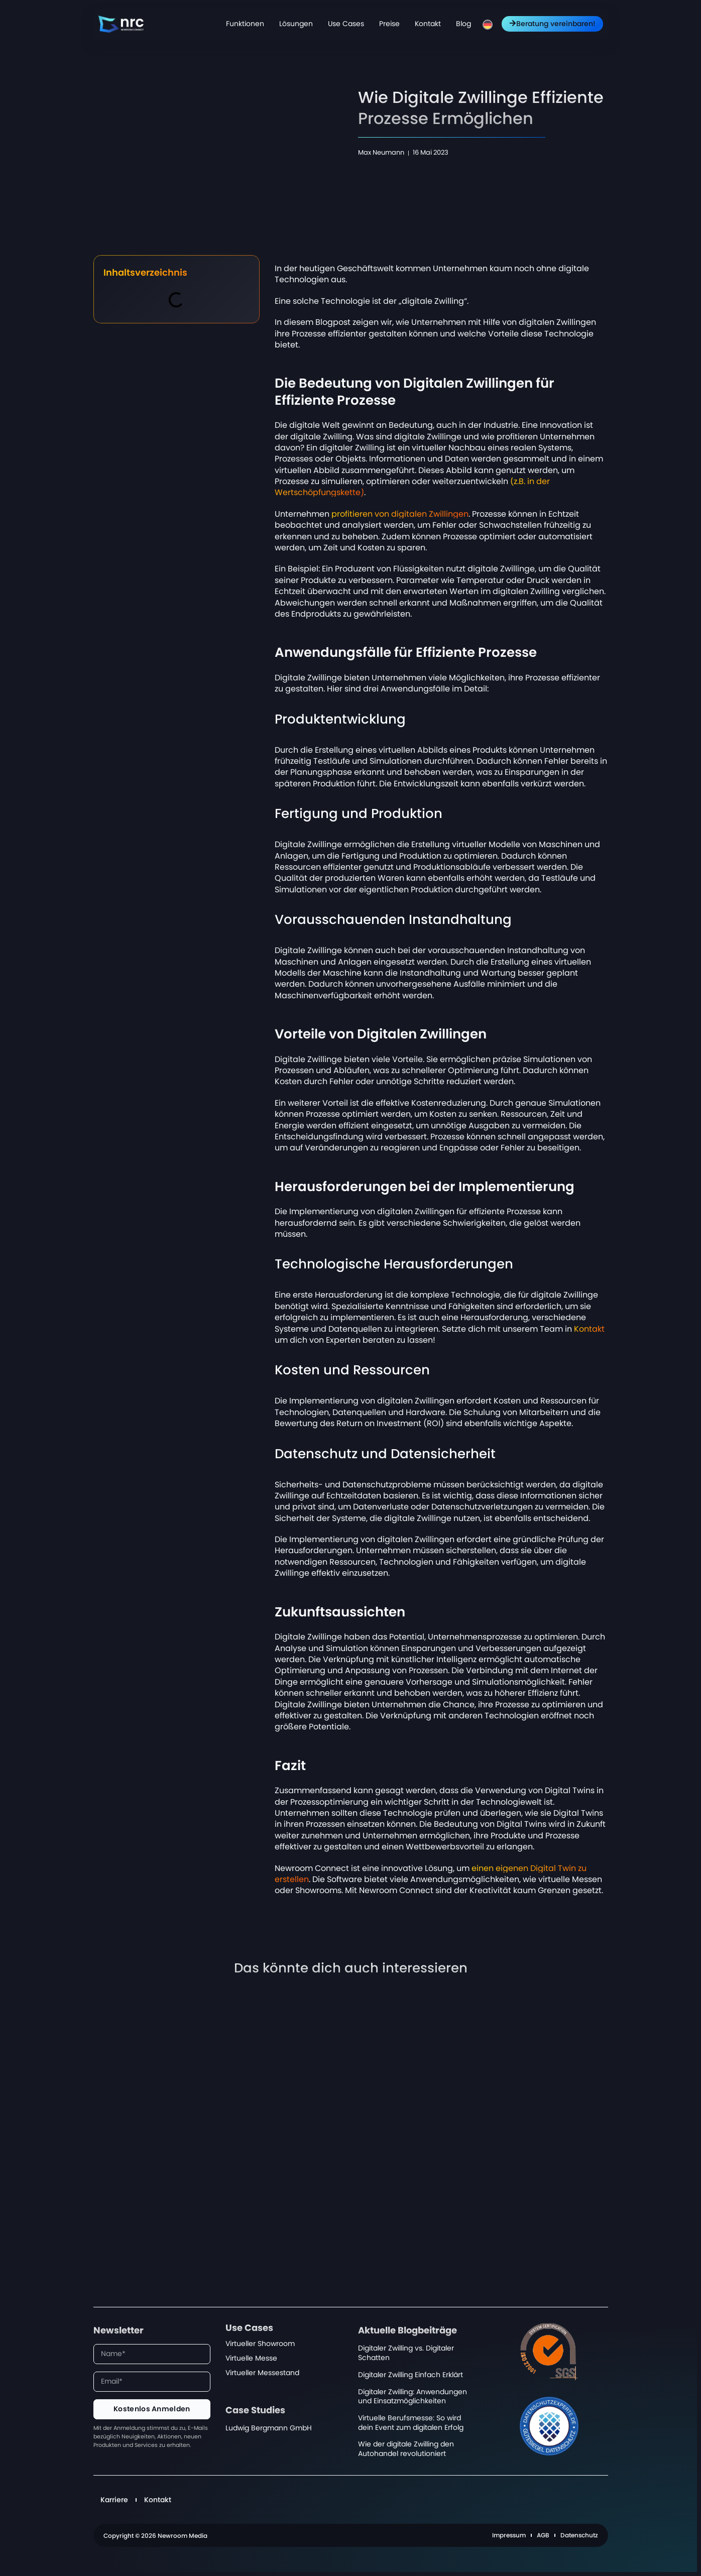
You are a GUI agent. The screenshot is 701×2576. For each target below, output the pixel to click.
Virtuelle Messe (251, 2358)
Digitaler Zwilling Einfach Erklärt (410, 2375)
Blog (463, 24)
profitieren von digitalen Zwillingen (400, 514)
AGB (543, 2535)
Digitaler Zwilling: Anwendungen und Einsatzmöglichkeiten (412, 2396)
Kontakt (428, 24)
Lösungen (296, 24)
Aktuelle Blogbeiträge (407, 2330)
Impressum (509, 2535)
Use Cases (346, 24)
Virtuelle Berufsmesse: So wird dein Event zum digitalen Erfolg (410, 2422)
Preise (389, 24)
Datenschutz (579, 2535)
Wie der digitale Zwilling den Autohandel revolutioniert (406, 2448)
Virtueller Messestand (262, 2373)
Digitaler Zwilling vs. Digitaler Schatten (406, 2353)
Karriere (114, 2500)
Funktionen (245, 24)
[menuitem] (488, 25)
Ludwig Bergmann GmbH (268, 2428)
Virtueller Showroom (260, 2344)
